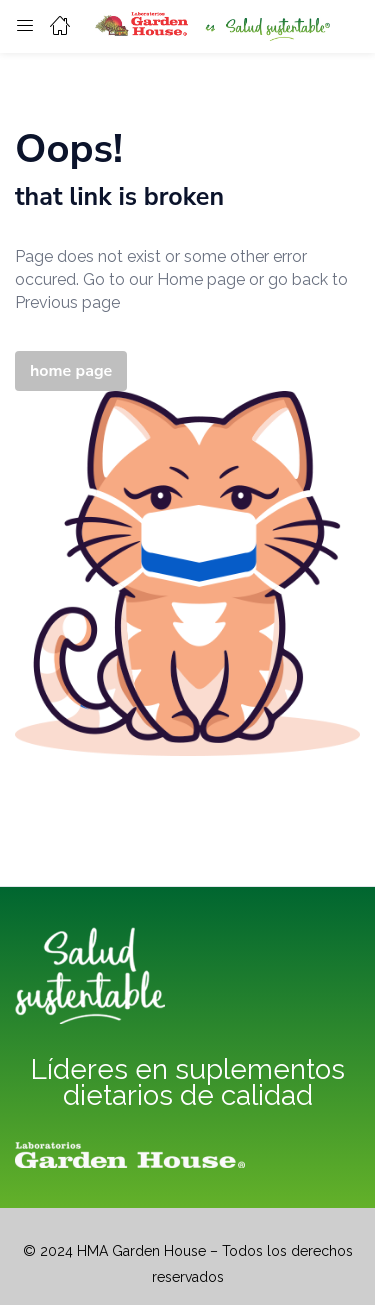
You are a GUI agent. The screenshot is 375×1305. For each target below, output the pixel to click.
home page (71, 371)
